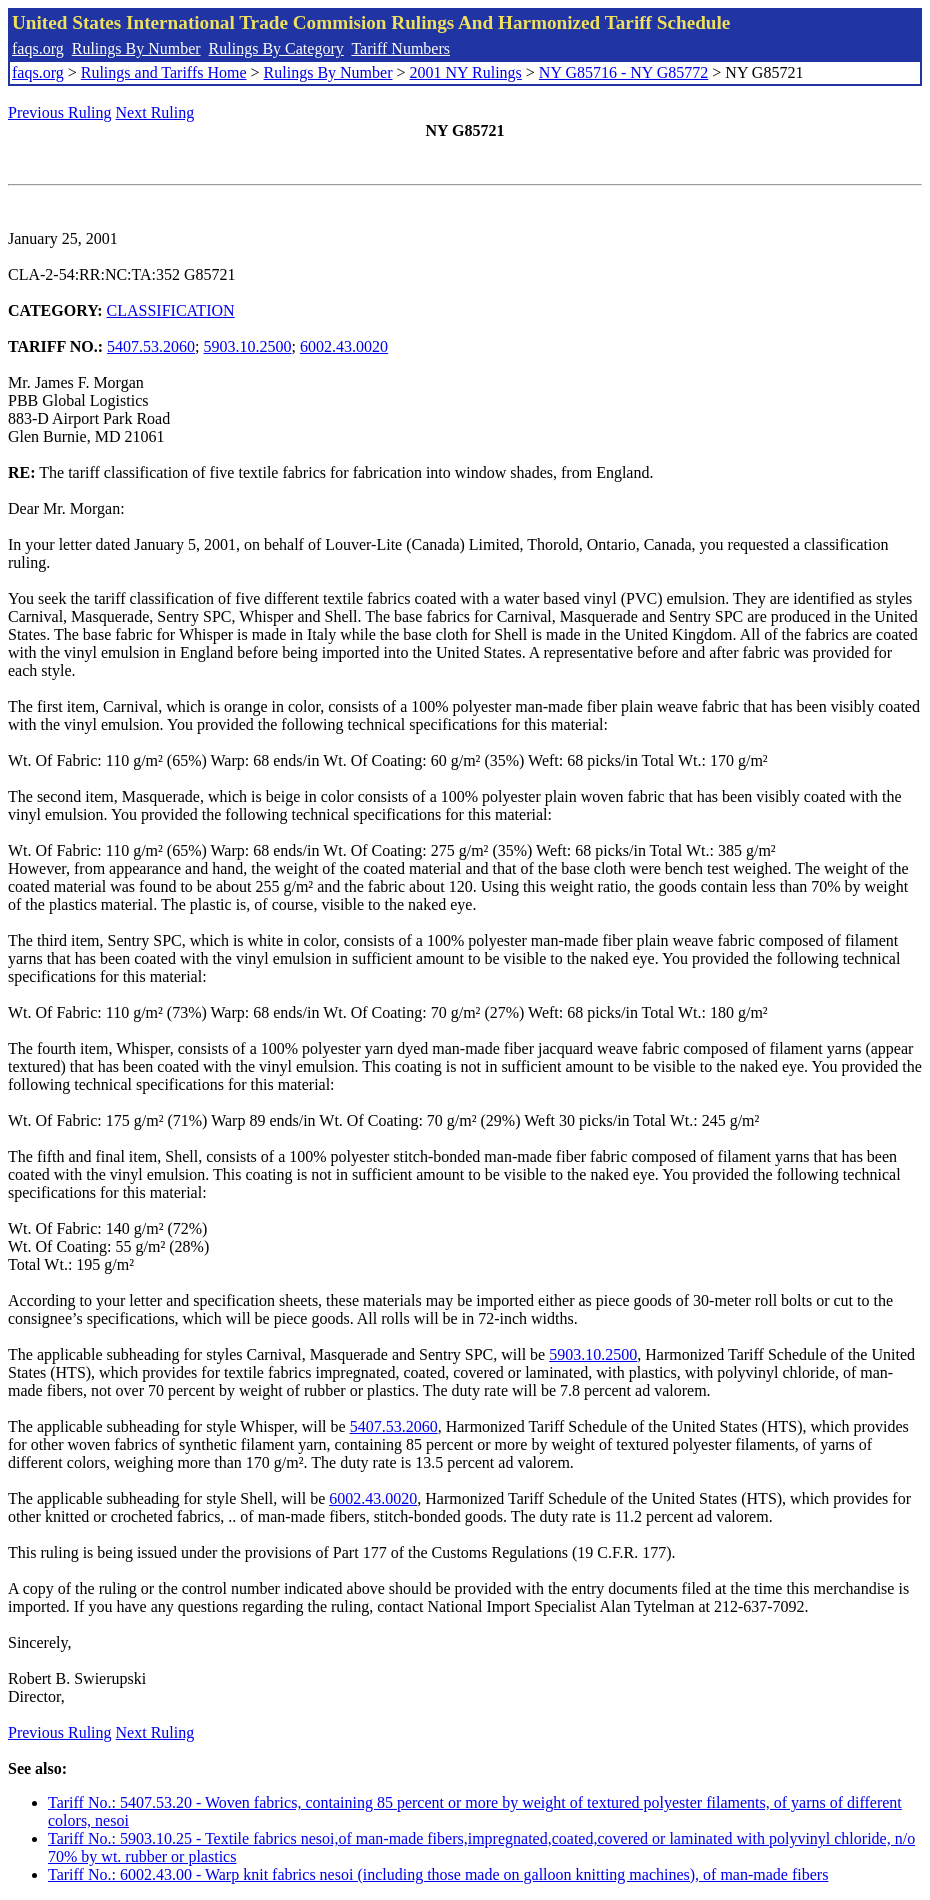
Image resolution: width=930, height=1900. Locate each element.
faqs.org (38, 48)
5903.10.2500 (248, 346)
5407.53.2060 (151, 346)
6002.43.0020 (344, 346)
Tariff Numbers (400, 48)
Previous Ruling (60, 112)
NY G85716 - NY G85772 (623, 72)
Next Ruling (155, 112)
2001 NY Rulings (466, 72)
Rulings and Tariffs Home (164, 72)
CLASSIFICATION (171, 310)
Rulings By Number (136, 48)
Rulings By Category (276, 48)
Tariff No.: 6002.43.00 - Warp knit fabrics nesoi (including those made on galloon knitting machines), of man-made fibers (438, 1874)
